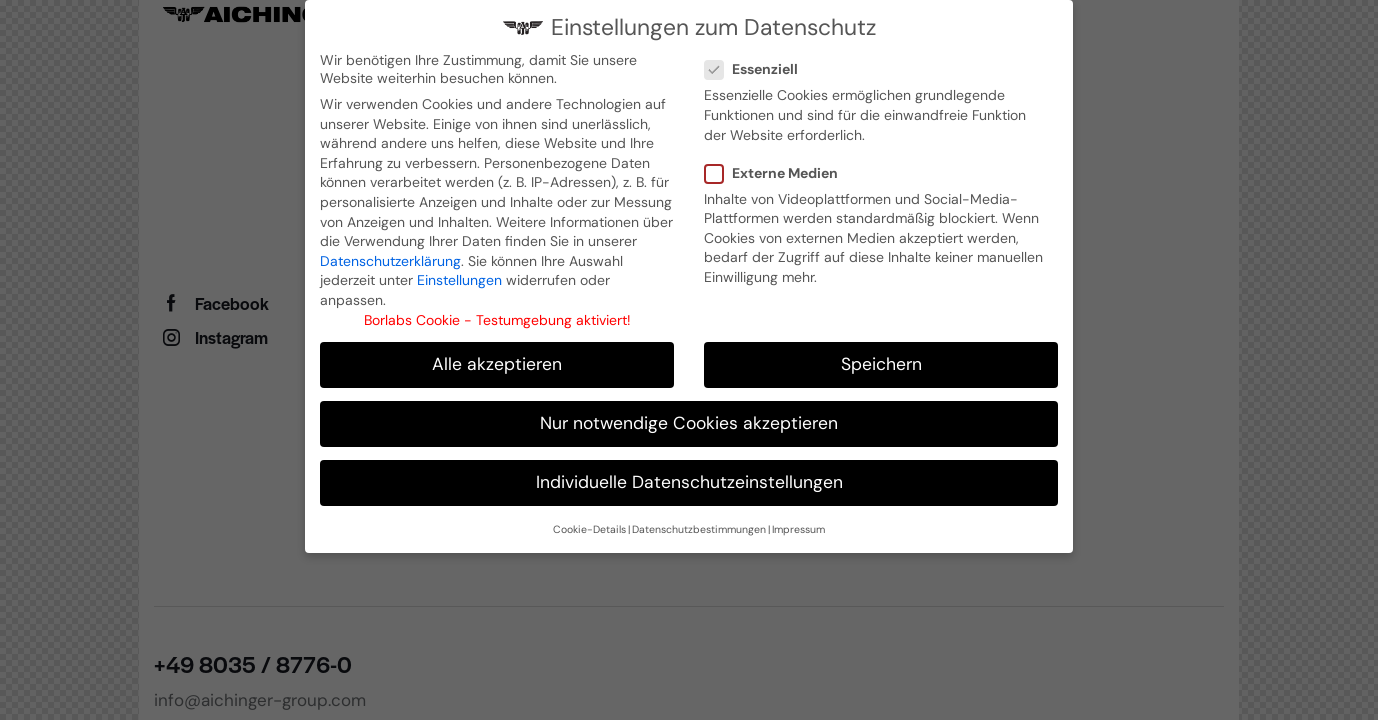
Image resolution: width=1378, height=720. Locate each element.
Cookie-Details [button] (589, 525)
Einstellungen (459, 277)
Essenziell (759, 66)
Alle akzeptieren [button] (497, 361)
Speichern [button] (881, 361)
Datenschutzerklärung (390, 258)
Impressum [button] (798, 525)
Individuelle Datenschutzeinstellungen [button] (689, 479)
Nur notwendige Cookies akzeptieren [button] (689, 420)
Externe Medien (779, 170)
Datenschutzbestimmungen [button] (699, 525)
